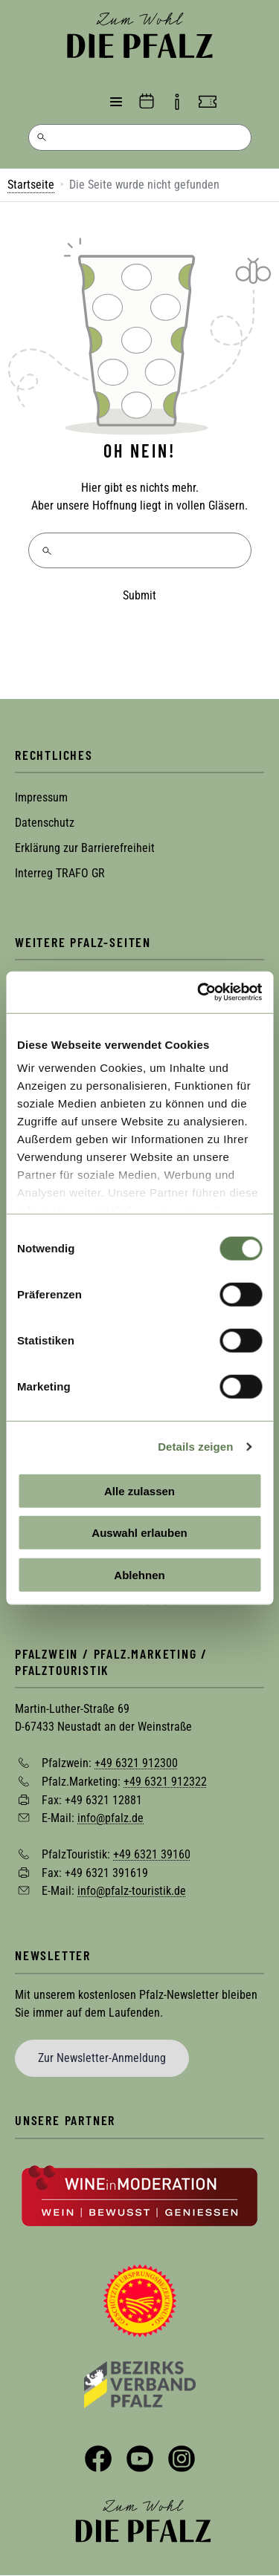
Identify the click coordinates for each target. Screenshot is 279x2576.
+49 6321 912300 (136, 1763)
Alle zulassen (139, 1490)
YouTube (139, 2458)
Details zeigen (195, 1446)
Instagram (181, 2458)
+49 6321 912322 (165, 1782)
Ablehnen (139, 1574)
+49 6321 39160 (151, 1854)
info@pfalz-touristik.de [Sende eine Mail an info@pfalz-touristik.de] (131, 1891)
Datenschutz (44, 823)
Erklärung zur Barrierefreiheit (85, 848)
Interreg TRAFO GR (60, 873)
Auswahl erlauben (139, 1532)
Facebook (98, 2458)
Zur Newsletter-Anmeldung (102, 2058)
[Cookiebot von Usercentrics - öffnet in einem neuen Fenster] (198, 992)
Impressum (41, 797)
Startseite (30, 185)
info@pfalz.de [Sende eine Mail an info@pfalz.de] (110, 1818)
